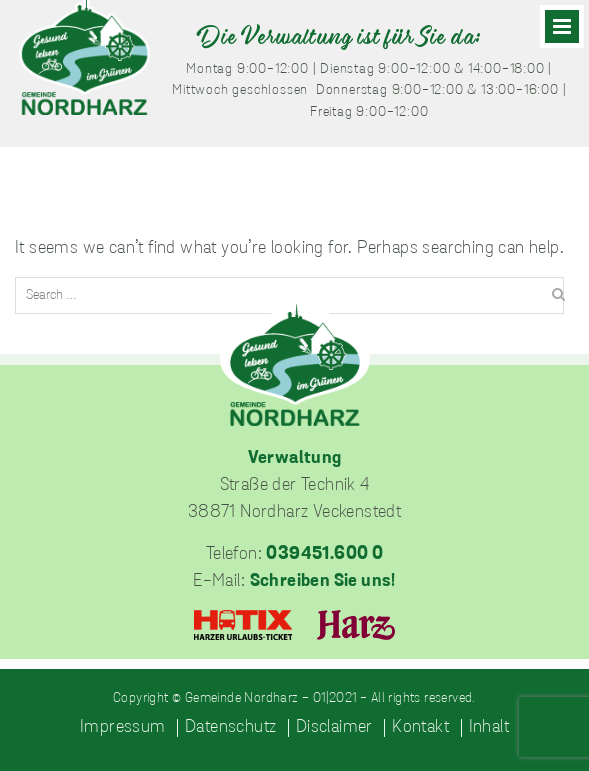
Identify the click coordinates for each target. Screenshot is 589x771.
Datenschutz (230, 728)
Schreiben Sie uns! (323, 581)
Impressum (123, 728)
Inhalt (489, 728)
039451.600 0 (324, 554)
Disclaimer (334, 728)
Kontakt (420, 728)
